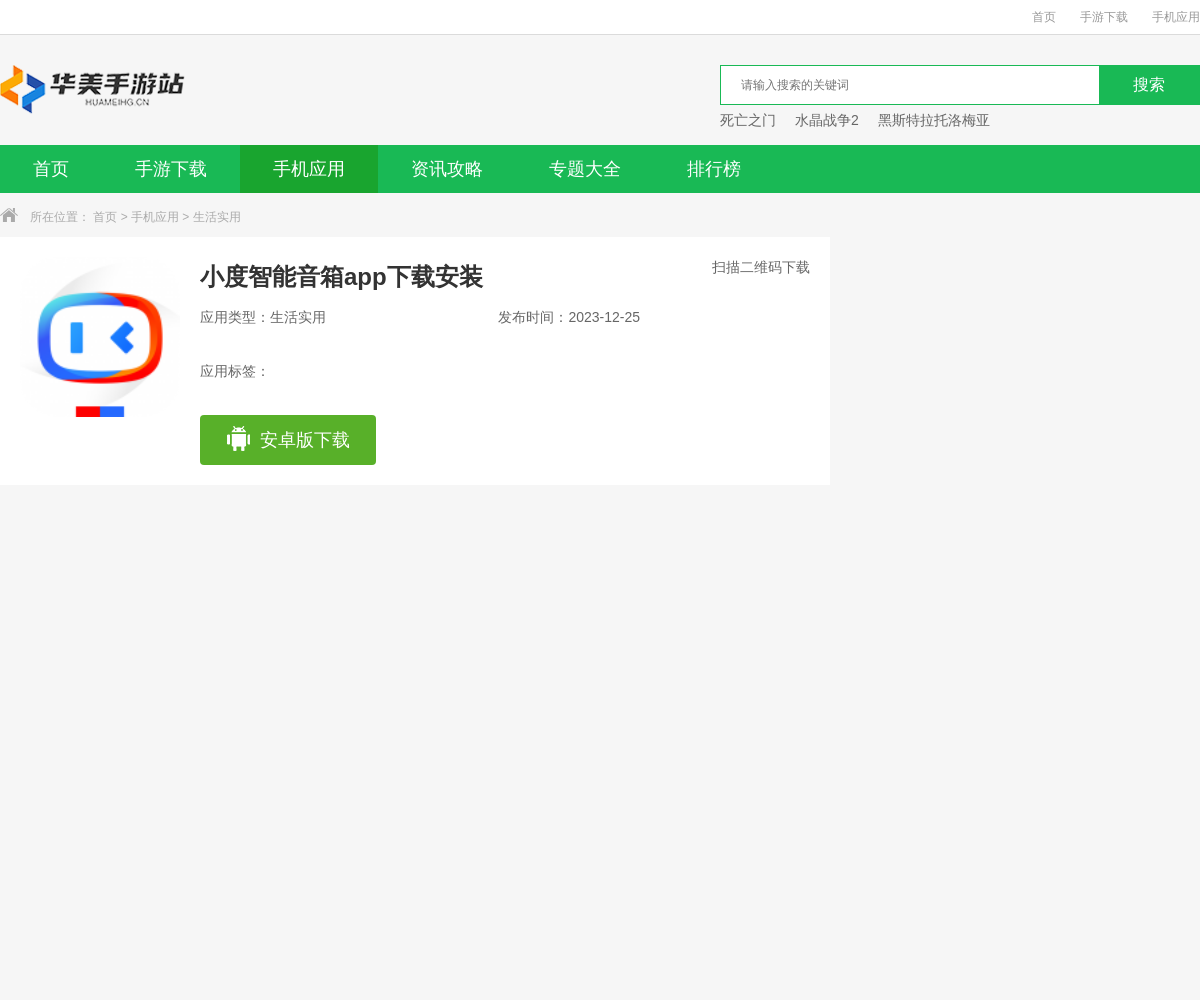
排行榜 (714, 169)
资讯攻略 (447, 169)
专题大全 (585, 169)
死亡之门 (748, 120)
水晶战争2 (827, 120)
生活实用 (217, 217)
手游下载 (1104, 17)
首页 (1044, 17)
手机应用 (1176, 17)
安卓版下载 (287, 440)
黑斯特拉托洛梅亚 (934, 120)
